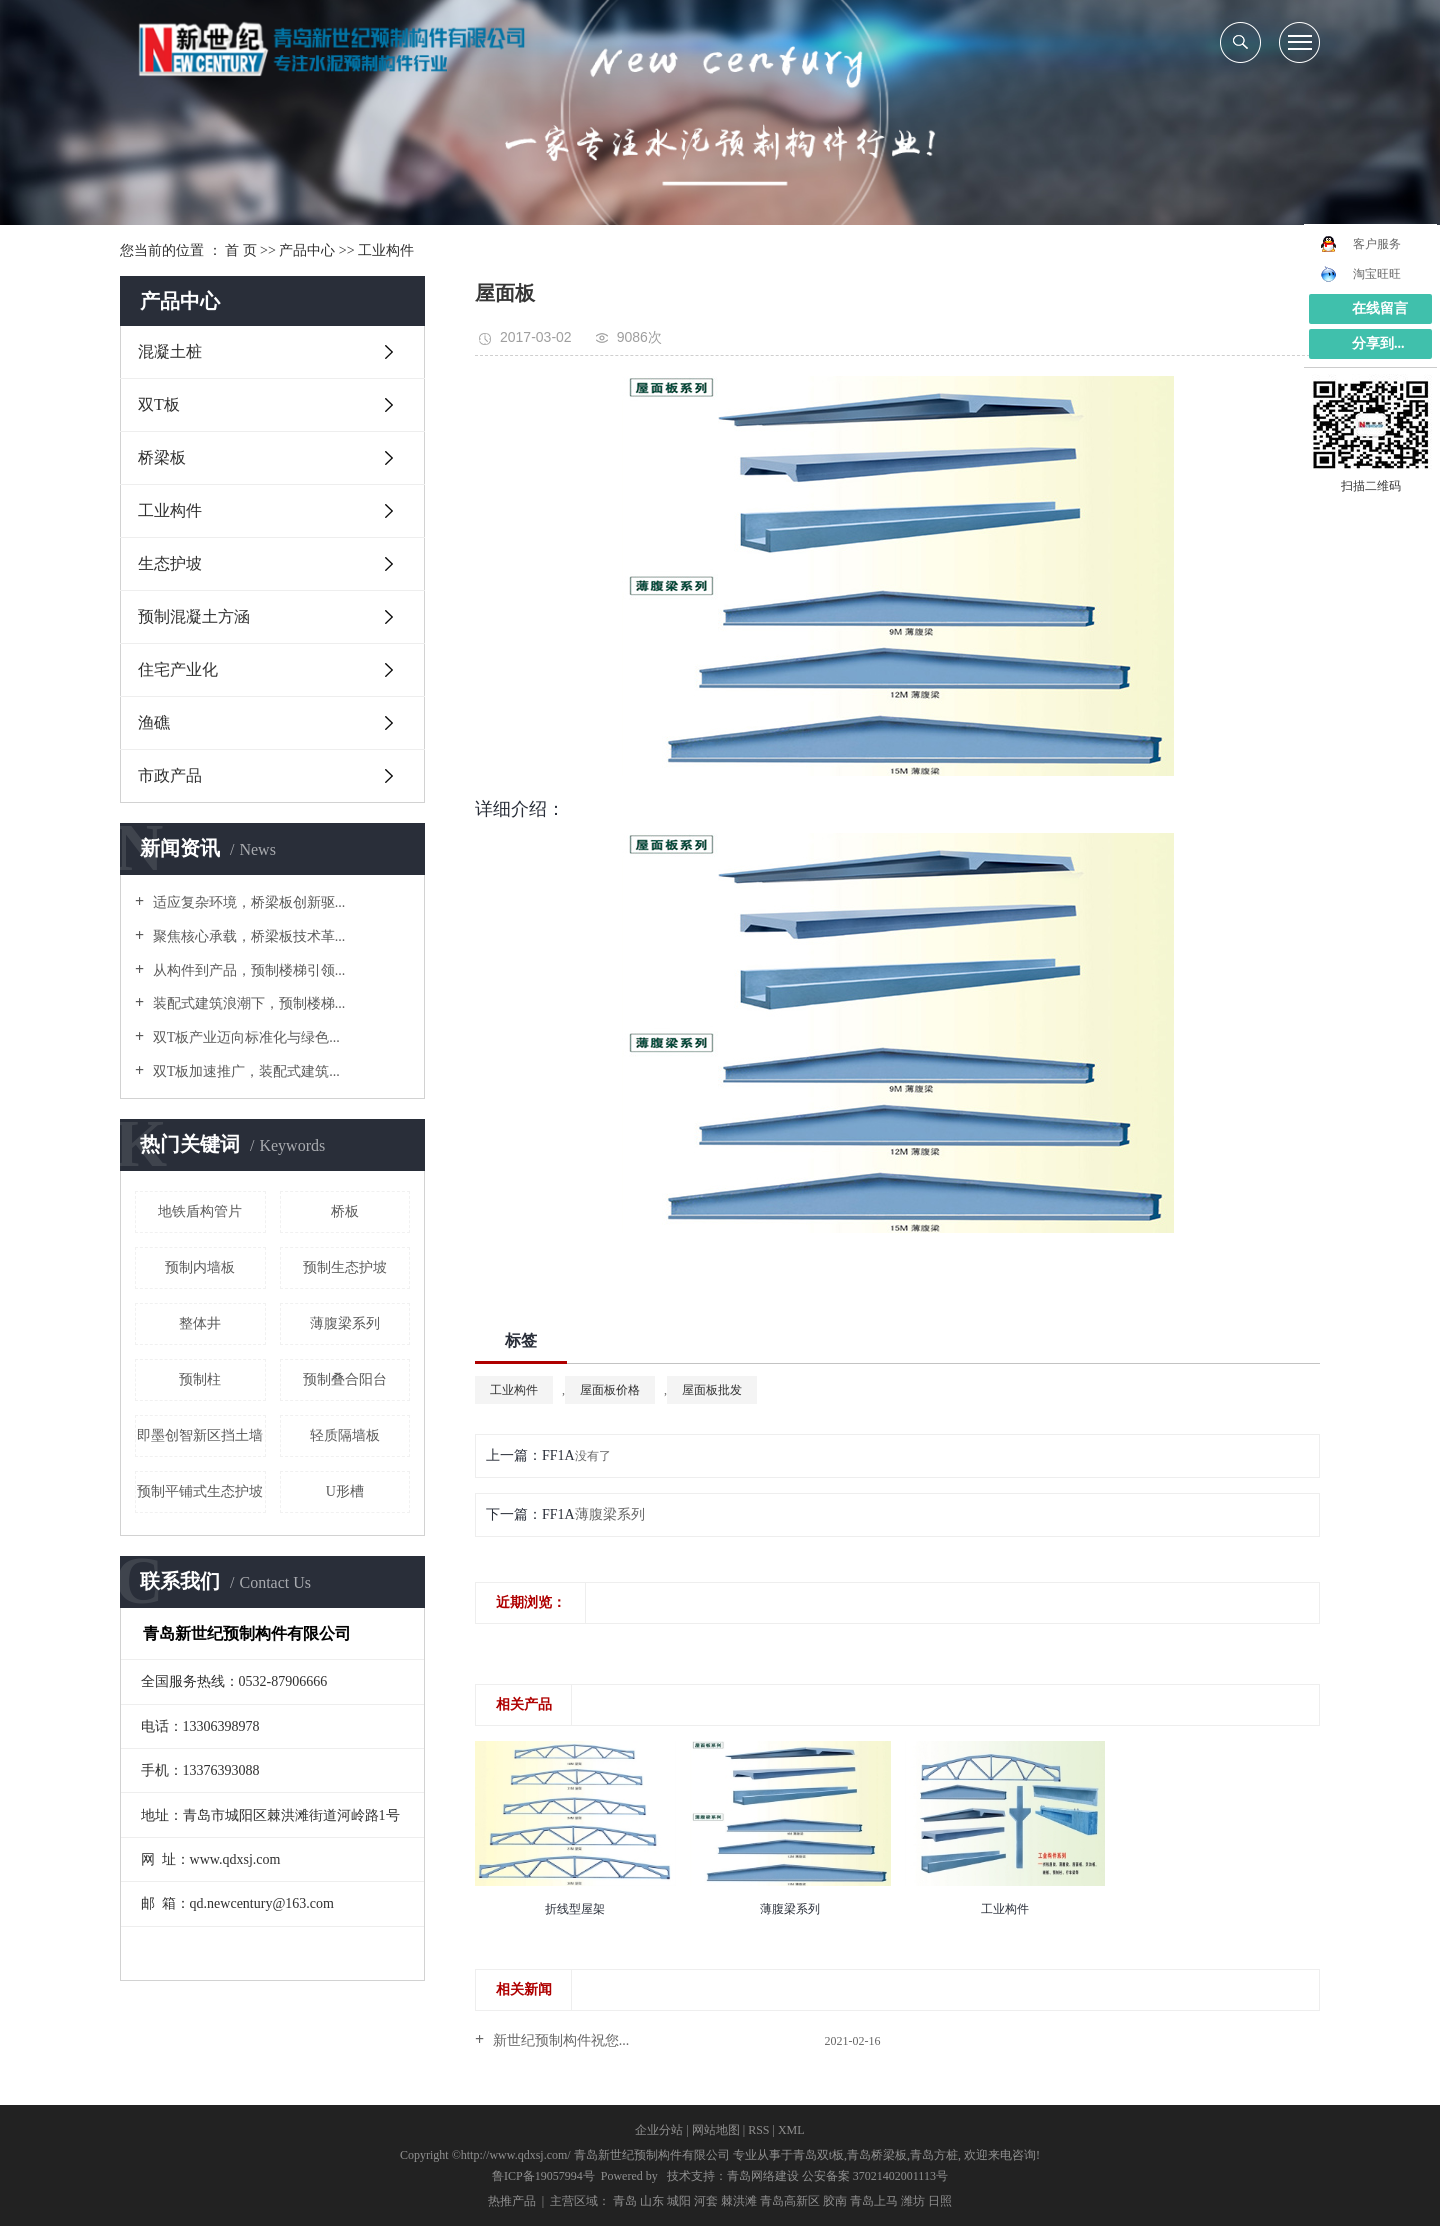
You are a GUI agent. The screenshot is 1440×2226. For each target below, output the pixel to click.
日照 (940, 2201)
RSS (758, 2130)
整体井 (200, 1323)
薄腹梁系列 (345, 1323)
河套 (706, 2201)
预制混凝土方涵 (194, 616)
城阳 (679, 2201)
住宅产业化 (178, 669)
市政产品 (170, 775)
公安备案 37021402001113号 (875, 2176)
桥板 (345, 1211)
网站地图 (716, 2130)
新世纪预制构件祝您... (559, 2040)
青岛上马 (874, 2201)
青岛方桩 (934, 2155)
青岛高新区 (790, 2201)
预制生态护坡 (345, 1267)
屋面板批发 (712, 1390)
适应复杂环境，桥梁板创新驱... (247, 902)
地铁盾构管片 (200, 1211)
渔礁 (154, 722)
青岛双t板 (818, 2155)
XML (791, 2130)
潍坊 (913, 2201)
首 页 (241, 250)
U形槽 (345, 1491)
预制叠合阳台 (345, 1379)
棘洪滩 (739, 2201)
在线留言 (1380, 308)
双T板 (159, 404)
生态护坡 (170, 563)
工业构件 (386, 250)
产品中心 (307, 250)
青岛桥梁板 (877, 2155)
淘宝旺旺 (1360, 274)
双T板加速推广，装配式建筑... (244, 1071)
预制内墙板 (200, 1267)
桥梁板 (162, 457)
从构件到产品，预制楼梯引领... (247, 970)
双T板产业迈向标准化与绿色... (244, 1037)
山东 (652, 2201)
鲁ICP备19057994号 (543, 2176)
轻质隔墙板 (345, 1435)
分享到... (1378, 343)
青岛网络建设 (763, 2176)
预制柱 (200, 1379)
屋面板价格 (610, 1390)
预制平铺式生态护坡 (200, 1491)
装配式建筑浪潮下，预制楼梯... (247, 1003)
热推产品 (512, 2201)
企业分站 (659, 2130)
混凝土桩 (170, 351)
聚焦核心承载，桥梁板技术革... (247, 936)
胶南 (835, 2201)
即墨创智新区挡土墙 (200, 1435)
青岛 (625, 2201)
